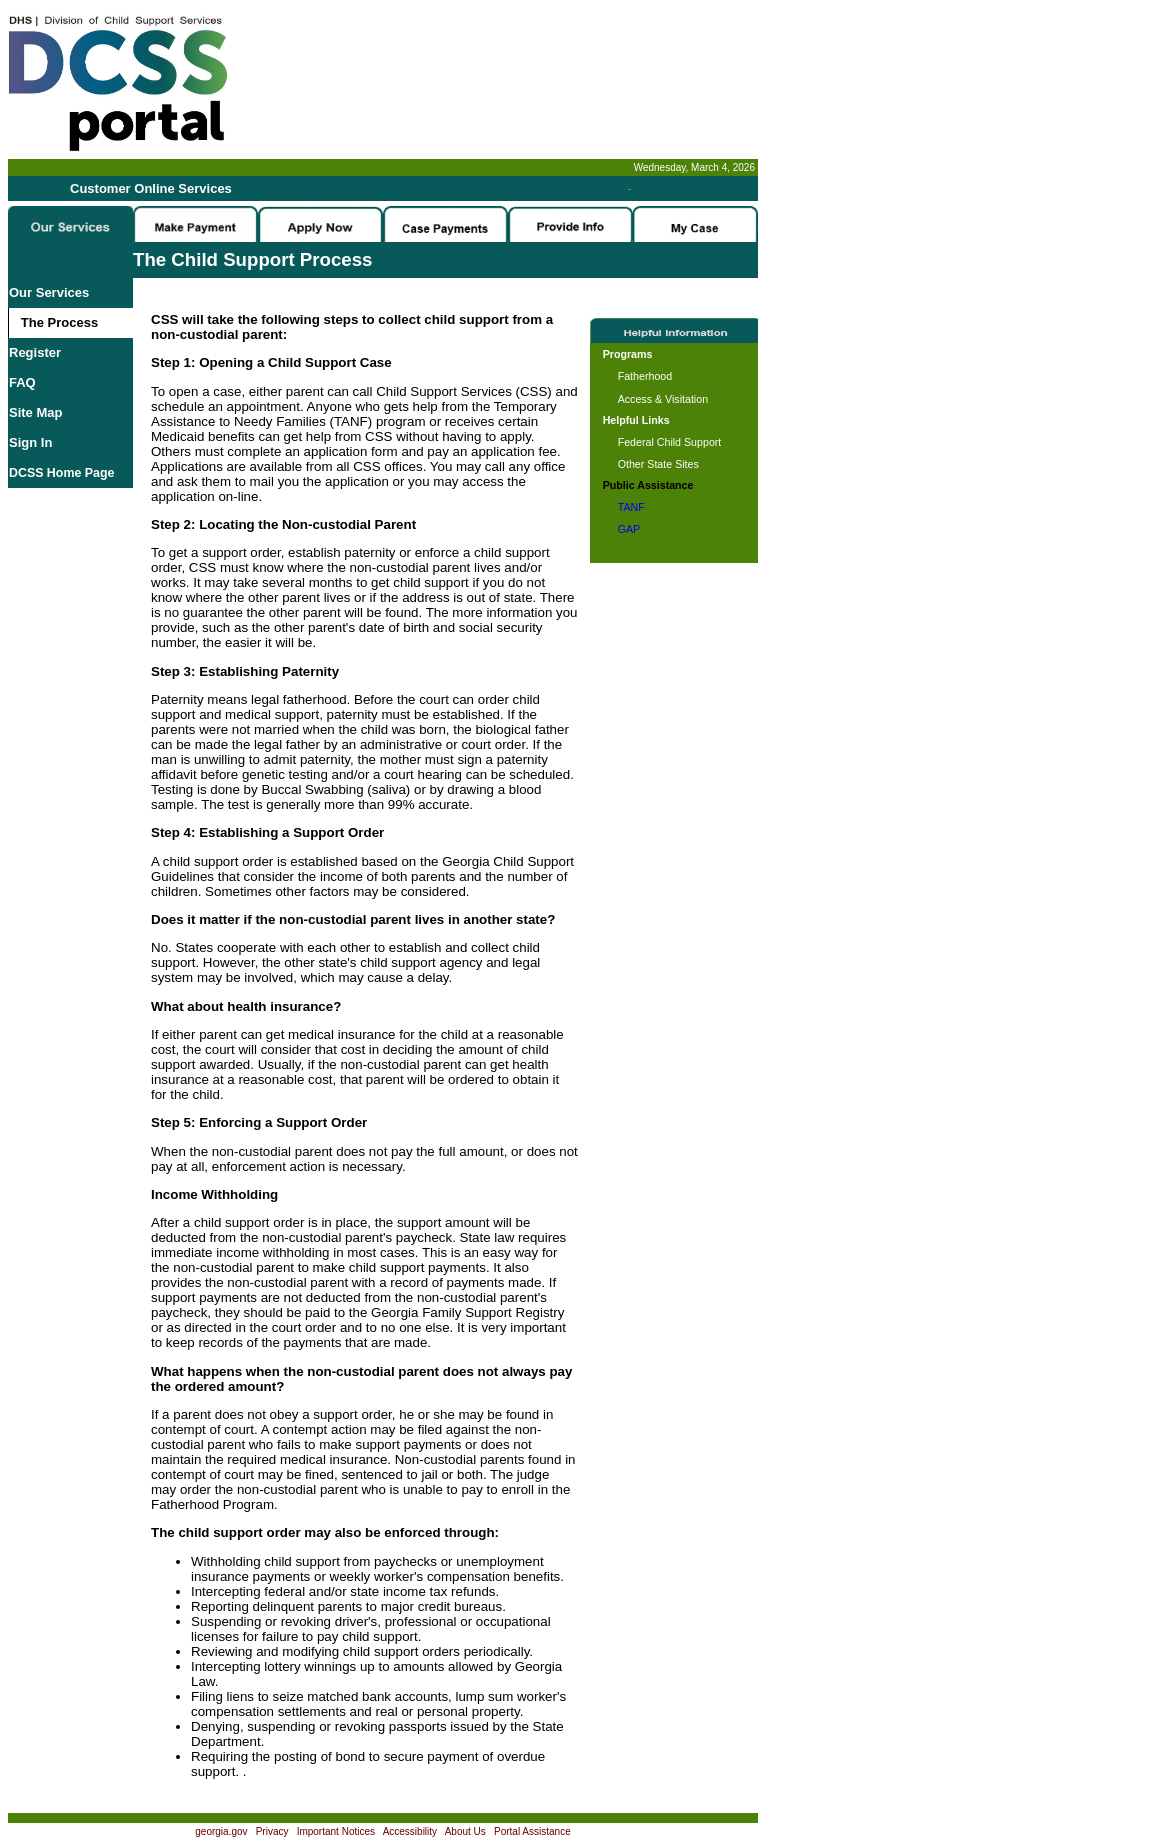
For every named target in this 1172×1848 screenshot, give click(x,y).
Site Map (35, 412)
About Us (465, 1831)
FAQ (22, 382)
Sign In (30, 442)
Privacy (272, 1831)
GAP (629, 529)
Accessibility (410, 1831)
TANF (631, 507)
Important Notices (336, 1831)
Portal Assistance (532, 1831)
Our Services (49, 292)
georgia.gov (221, 1831)
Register (35, 352)
